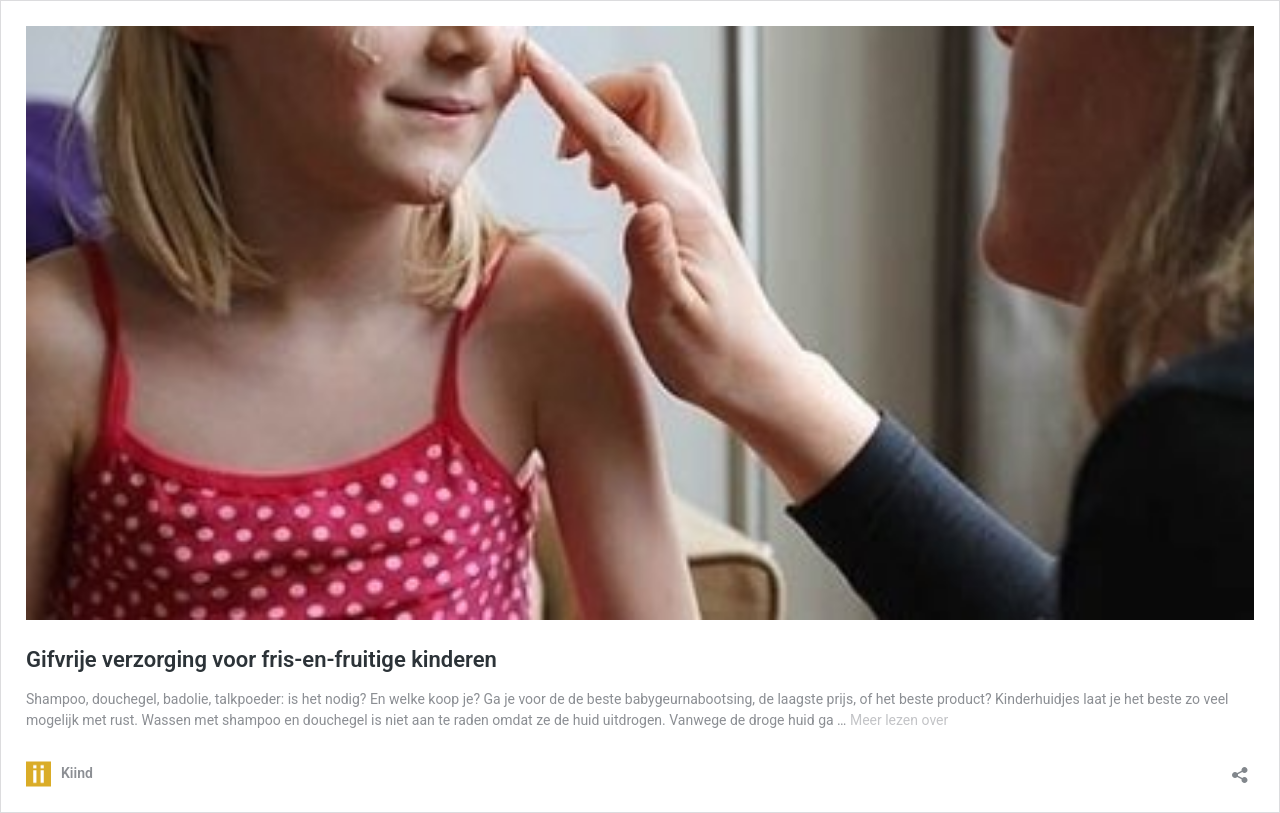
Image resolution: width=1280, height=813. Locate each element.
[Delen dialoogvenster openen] (1240, 768)
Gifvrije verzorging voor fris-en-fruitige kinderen (261, 659)
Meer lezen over (899, 720)
